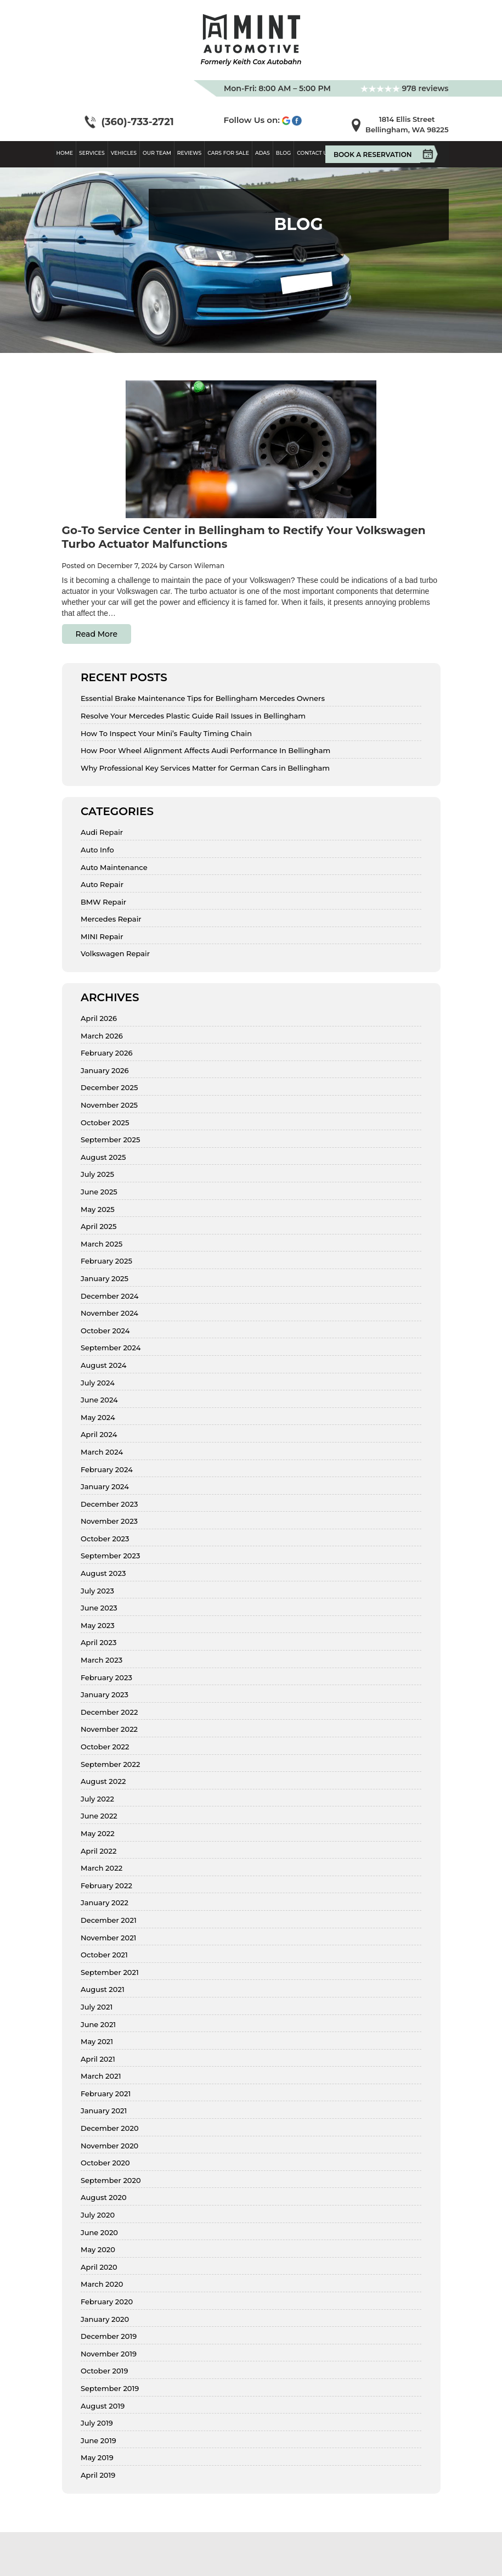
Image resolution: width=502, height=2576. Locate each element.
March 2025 (101, 1244)
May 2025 (98, 1209)
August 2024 (103, 1365)
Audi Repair (102, 832)
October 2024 (105, 1331)
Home (65, 153)
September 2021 (110, 1972)
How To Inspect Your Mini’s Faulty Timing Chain (166, 733)
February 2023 (106, 1678)
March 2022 (101, 1868)
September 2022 (110, 1764)
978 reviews (404, 88)
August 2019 (103, 2406)
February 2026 (106, 1053)
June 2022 (99, 1816)
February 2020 (107, 2302)
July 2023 (97, 1591)
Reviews (189, 153)
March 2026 (102, 1036)
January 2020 (105, 2319)
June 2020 (99, 2233)
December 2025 (109, 1088)
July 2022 (97, 1799)
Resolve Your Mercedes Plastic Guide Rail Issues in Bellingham (193, 716)
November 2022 (109, 1729)
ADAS (262, 153)
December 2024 (109, 1296)
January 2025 (104, 1279)
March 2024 (102, 1452)
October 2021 (104, 1955)
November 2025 (109, 1105)
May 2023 (98, 1625)
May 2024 (98, 1417)
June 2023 (99, 1608)
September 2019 (110, 2388)
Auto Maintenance (114, 867)
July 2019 (97, 2423)
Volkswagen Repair (115, 954)
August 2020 (104, 2197)
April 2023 (98, 1642)
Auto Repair (102, 884)
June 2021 (98, 2025)
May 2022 (98, 1833)
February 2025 (106, 1261)
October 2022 (105, 1747)
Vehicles (124, 153)
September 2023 (110, 1556)
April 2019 (98, 2475)
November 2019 (109, 2354)
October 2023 (105, 1539)
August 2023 (103, 1573)
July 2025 (97, 1174)
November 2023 (109, 1521)
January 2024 (105, 1487)
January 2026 (105, 1071)
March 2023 (101, 1660)
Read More (97, 634)
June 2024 (99, 1400)
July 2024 (98, 1383)
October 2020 (105, 2163)
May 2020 (98, 2250)
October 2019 (104, 2371)
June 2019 (98, 2441)
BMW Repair (103, 902)
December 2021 (109, 1920)
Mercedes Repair (111, 919)
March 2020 (102, 2284)
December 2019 (109, 2336)
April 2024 (99, 1434)
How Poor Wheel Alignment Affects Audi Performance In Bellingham (205, 751)
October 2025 (105, 1123)
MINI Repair (102, 937)
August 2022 (103, 1781)
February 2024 (107, 1470)
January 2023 (104, 1695)
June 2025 (99, 1192)
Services (92, 153)
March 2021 (101, 2076)
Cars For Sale (228, 153)
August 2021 (103, 1989)
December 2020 (110, 2128)
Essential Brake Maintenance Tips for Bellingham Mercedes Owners (203, 698)
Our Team (157, 153)
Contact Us (313, 153)
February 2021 (106, 2094)
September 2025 (110, 1140)
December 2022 (109, 1712)
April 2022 (98, 1851)
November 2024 (109, 1313)
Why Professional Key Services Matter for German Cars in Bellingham (205, 768)
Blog (283, 153)
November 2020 (109, 2146)
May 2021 (97, 2042)
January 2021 (104, 2111)
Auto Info (97, 850)
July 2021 (96, 2007)
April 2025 (98, 1226)
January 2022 (104, 1903)
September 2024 (110, 1348)
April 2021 (98, 2059)
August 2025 (103, 1157)
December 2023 (109, 1504)
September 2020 (111, 2180)
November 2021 (108, 1938)
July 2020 (98, 2215)
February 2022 (106, 1886)
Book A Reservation (377, 154)
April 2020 (99, 2267)
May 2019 (97, 2458)
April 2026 (99, 1018)
